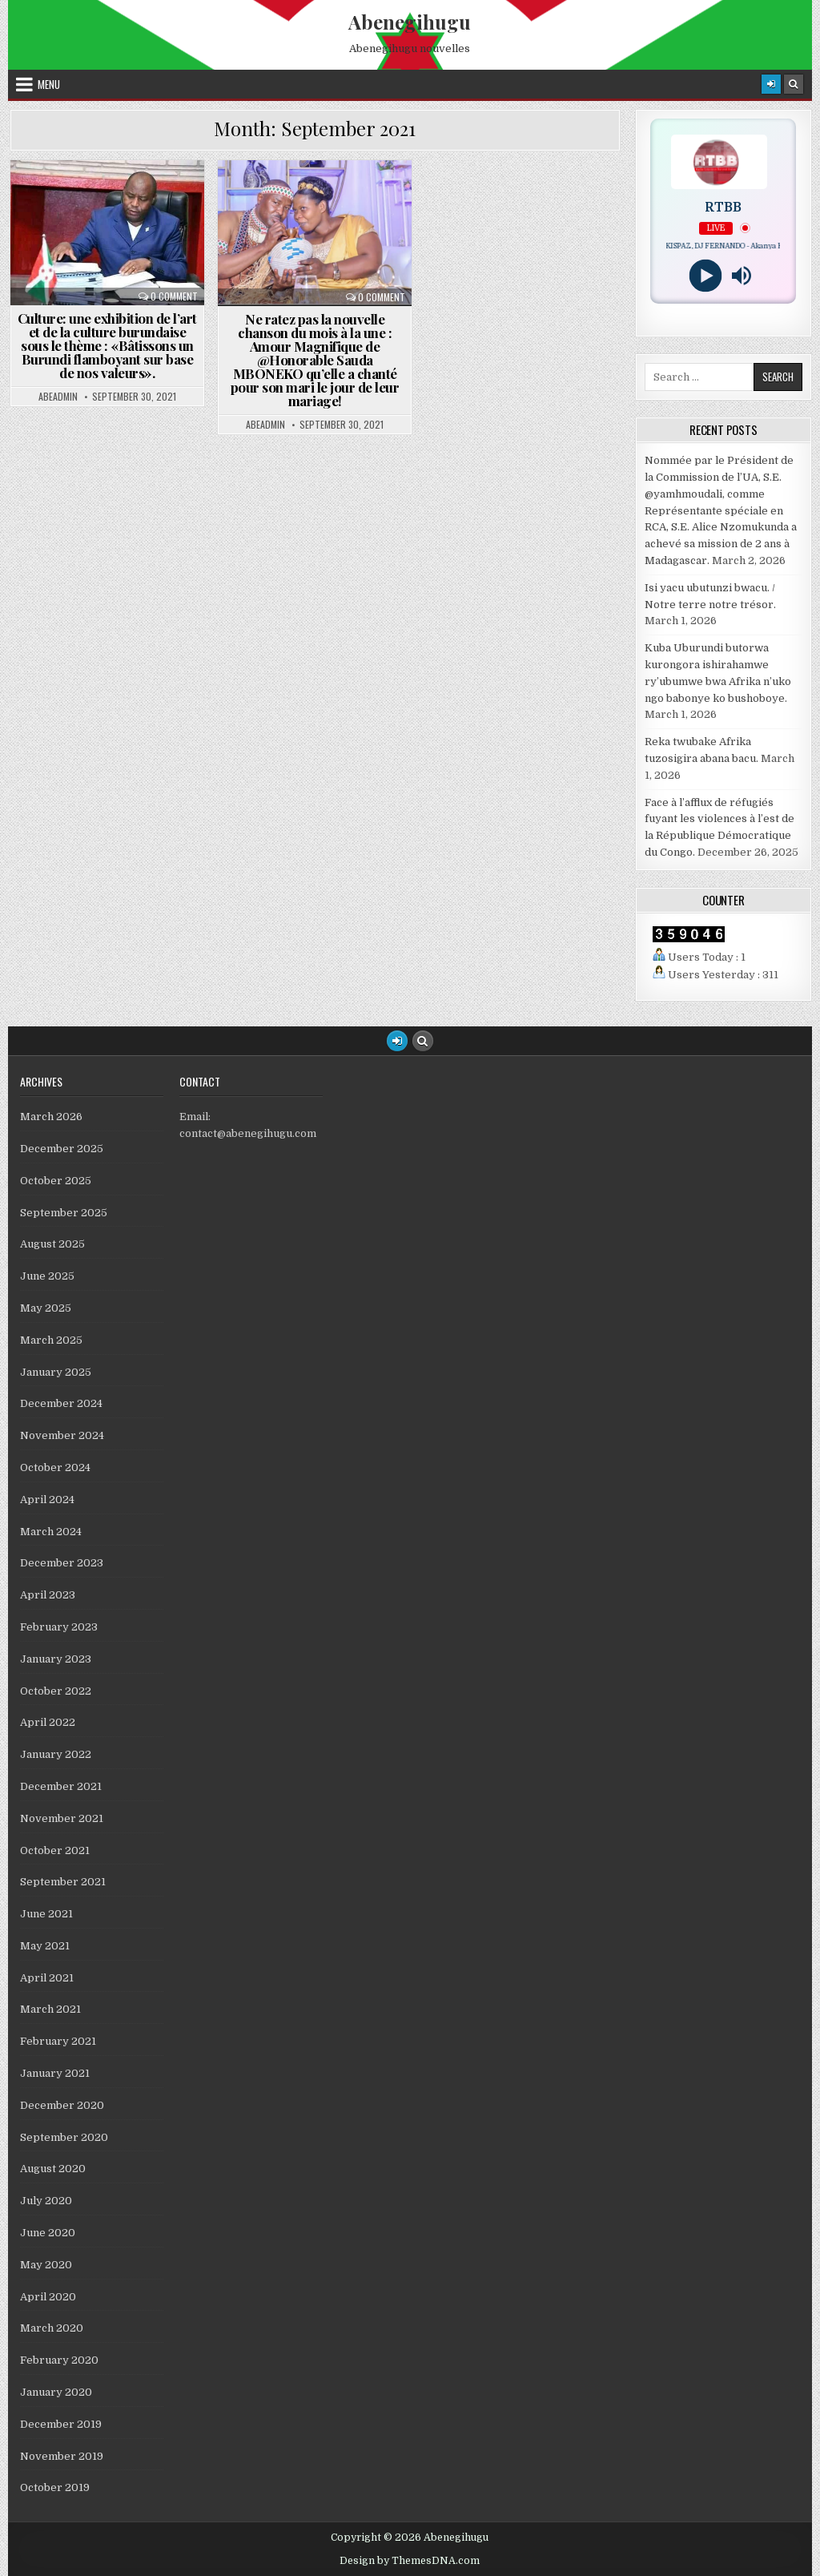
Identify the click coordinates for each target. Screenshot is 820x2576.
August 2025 (52, 1244)
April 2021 (47, 1978)
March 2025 (51, 1340)
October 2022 (55, 1691)
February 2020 (59, 2360)
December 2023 (61, 1563)
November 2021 (61, 1818)
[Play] (705, 276)
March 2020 (51, 2328)
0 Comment (174, 296)
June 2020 (47, 2233)
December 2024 (61, 1403)
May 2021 (45, 1946)
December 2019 (61, 2424)
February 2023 (59, 1627)
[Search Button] (793, 84)
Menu (49, 84)
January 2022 (55, 1754)
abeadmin (58, 396)
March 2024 (51, 1532)
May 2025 (45, 1308)
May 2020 (46, 2265)
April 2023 (47, 1595)
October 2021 (55, 1850)
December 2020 (62, 2105)
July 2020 (46, 2201)
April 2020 (48, 2297)
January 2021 (55, 2073)
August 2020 (53, 2169)
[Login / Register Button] (397, 1040)
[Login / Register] (771, 84)
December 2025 (61, 1149)
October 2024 (55, 1467)
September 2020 (64, 2137)
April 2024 (47, 1500)
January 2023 (55, 1659)
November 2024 (62, 1435)
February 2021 (58, 2041)
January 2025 (55, 1372)
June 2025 (47, 1276)
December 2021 (61, 1786)
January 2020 (56, 2392)
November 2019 (61, 2456)
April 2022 (47, 1722)
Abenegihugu (409, 21)
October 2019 (55, 2487)
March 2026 (51, 1117)
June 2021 (46, 1914)
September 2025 (63, 1213)
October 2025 (55, 1181)
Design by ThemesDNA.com (410, 2560)
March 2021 (50, 2009)
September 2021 (63, 1882)
